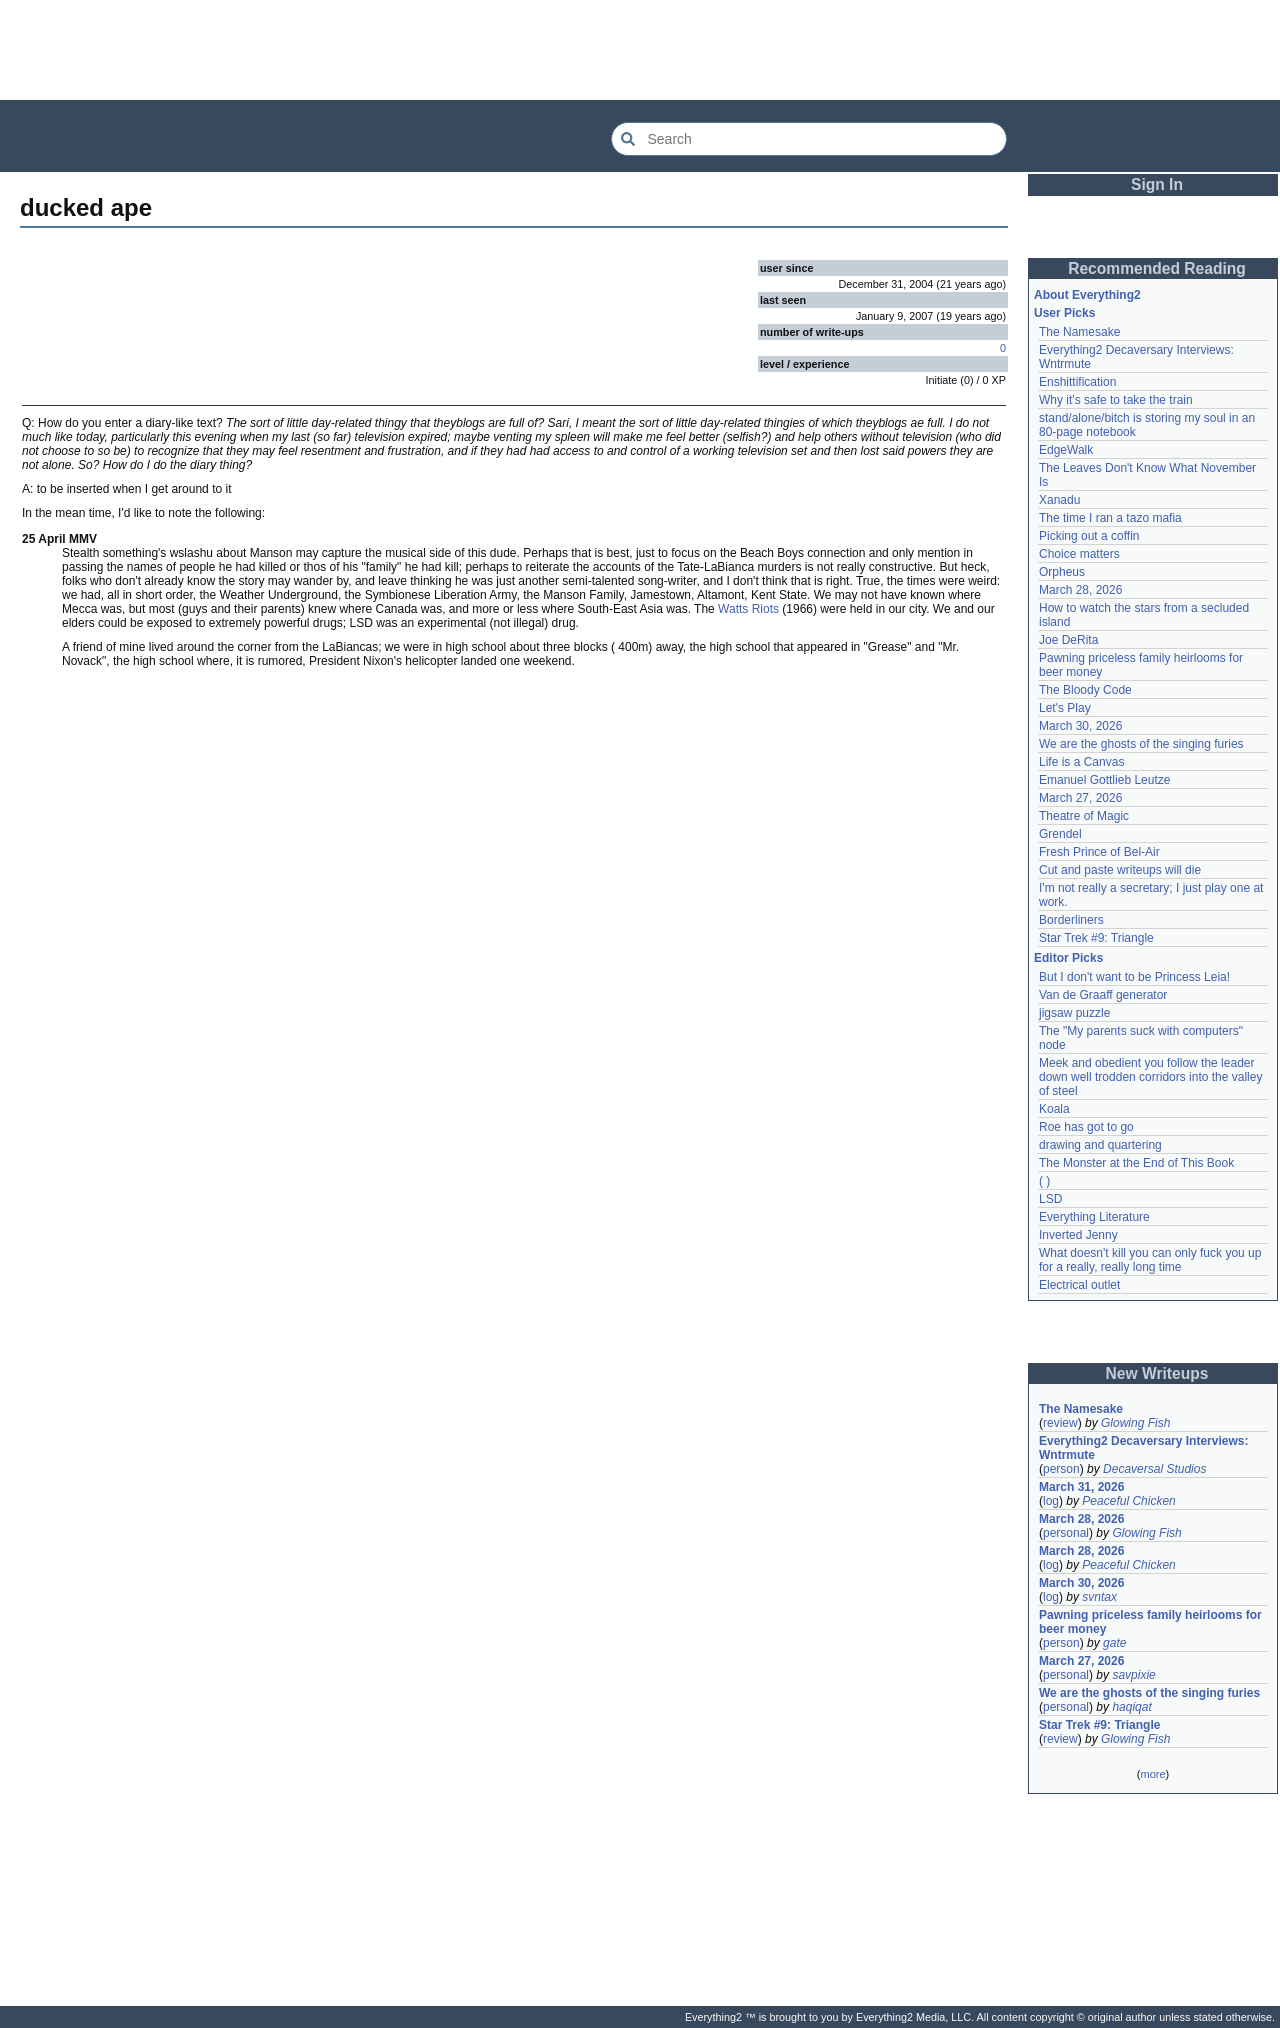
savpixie (1133, 1675)
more (1152, 1774)
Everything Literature (1094, 1217)
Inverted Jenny (1078, 1235)
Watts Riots (748, 609)
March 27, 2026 (1080, 798)
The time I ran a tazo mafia (1110, 518)
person (1061, 1469)
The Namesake (1079, 332)
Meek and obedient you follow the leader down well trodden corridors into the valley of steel (1150, 1077)
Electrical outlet (1079, 1285)
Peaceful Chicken (1128, 1501)
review (1060, 1423)
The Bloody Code (1085, 690)
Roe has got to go (1086, 1127)
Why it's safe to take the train (1116, 400)
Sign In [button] (1157, 184)
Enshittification (1077, 382)
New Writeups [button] (1157, 1373)
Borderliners (1071, 920)
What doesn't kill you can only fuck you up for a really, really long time (1150, 1260)
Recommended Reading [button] (1157, 268)
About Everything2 (1087, 295)
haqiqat (1131, 1707)
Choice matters (1079, 554)
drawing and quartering (1100, 1145)
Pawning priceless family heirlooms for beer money (1150, 1622)
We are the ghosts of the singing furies (1141, 744)
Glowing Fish (1135, 1423)
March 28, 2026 (1080, 590)
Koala (1054, 1109)
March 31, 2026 (1081, 1487)
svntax (1099, 1597)
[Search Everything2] (809, 139)
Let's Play (1065, 708)
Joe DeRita (1068, 640)
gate (1114, 1643)
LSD (1050, 1199)
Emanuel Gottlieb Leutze (1104, 780)
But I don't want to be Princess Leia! (1134, 977)
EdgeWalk (1066, 450)
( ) (1044, 1181)
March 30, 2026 (1080, 726)
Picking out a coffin (1089, 536)
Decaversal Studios (1154, 1469)
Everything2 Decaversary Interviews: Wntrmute (1143, 1448)
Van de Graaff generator (1103, 995)
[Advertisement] (640, 50)
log (1051, 1501)
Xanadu (1059, 500)
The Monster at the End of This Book (1136, 1163)
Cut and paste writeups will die (1120, 870)
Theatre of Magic (1084, 816)
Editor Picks (1068, 958)
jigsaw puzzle (1074, 1013)
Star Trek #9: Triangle (1096, 938)
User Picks (1064, 313)
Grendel (1060, 834)
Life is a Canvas (1081, 762)
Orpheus (1062, 572)
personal (1066, 1533)
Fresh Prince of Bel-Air (1099, 852)
